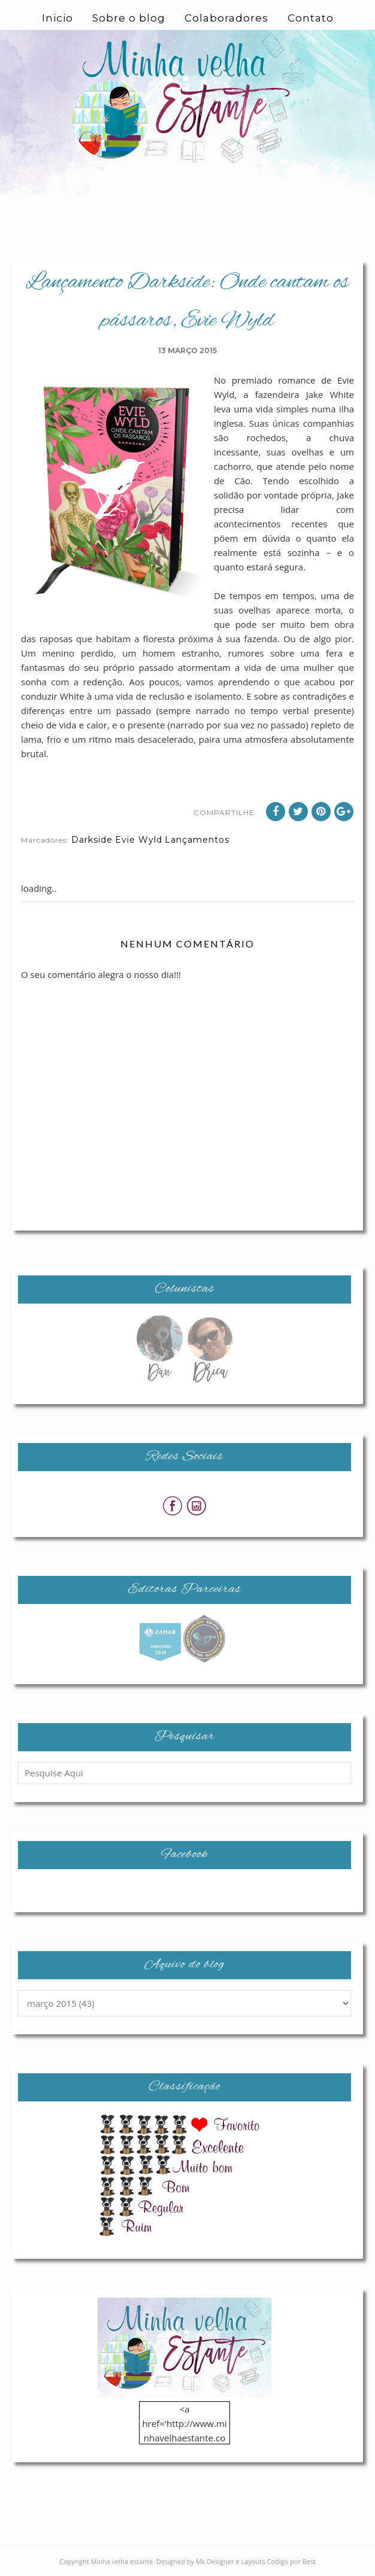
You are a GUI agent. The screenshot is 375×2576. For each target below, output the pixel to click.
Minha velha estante (122, 2561)
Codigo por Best (291, 2561)
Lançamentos (197, 839)
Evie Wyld (138, 839)
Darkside (92, 839)
